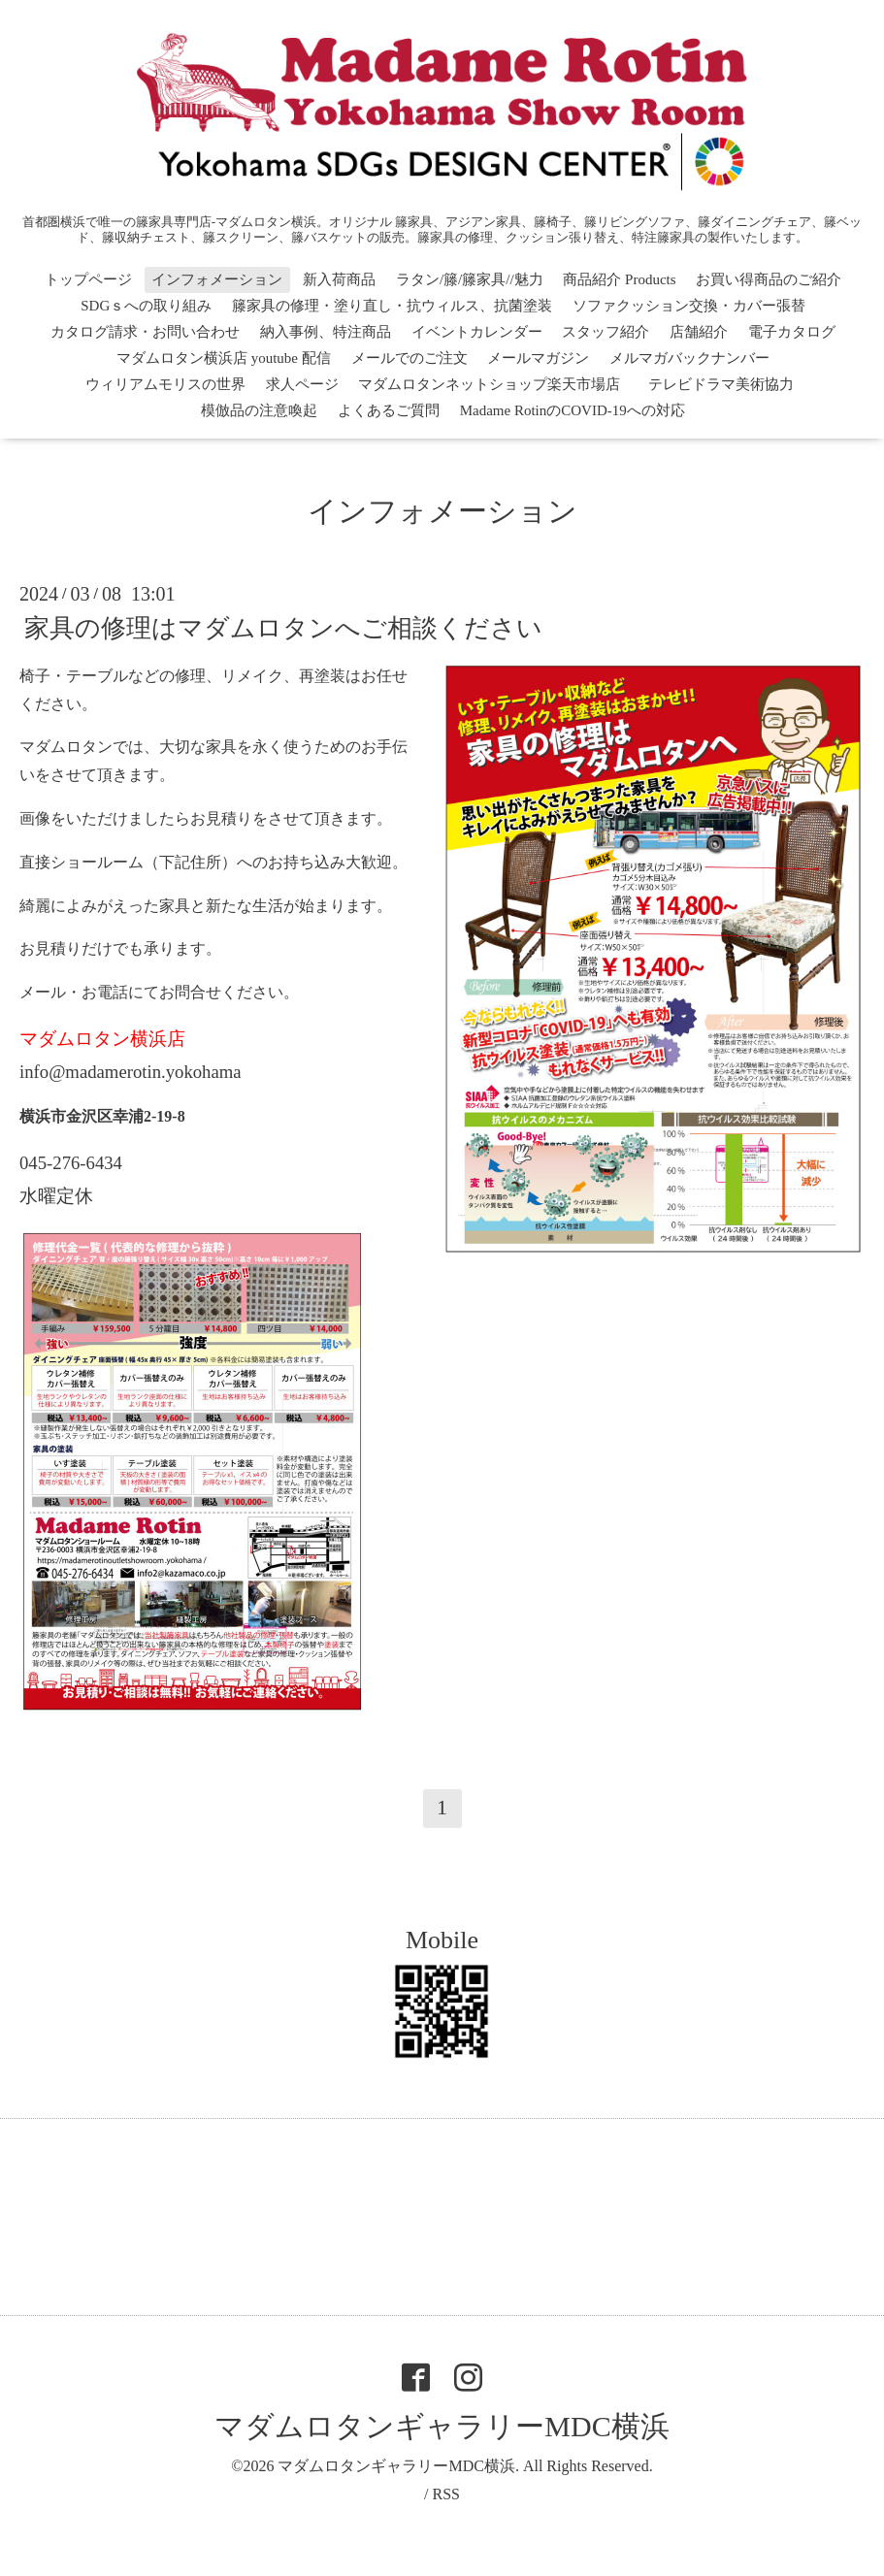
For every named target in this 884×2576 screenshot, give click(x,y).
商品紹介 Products (619, 279)
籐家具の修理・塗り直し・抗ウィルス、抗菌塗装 (392, 305)
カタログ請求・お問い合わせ (145, 332)
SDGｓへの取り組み (146, 305)
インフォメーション (216, 279)
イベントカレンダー (476, 332)
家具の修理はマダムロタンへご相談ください (283, 628)
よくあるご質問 (389, 410)
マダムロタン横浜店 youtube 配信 (223, 358)
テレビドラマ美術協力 (728, 384)
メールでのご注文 (409, 358)
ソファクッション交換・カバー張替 (689, 305)
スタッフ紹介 (605, 332)
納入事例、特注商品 (325, 332)
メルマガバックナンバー (689, 358)
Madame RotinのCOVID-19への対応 (572, 410)
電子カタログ (791, 332)
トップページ (88, 279)
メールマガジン (538, 358)
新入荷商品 (339, 279)
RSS (445, 2494)
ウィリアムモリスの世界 (165, 384)
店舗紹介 (699, 332)
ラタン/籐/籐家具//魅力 (469, 279)
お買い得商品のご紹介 (768, 279)
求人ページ (302, 384)
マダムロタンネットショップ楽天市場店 (489, 384)
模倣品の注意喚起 (259, 410)
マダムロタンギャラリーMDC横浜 (441, 2426)
